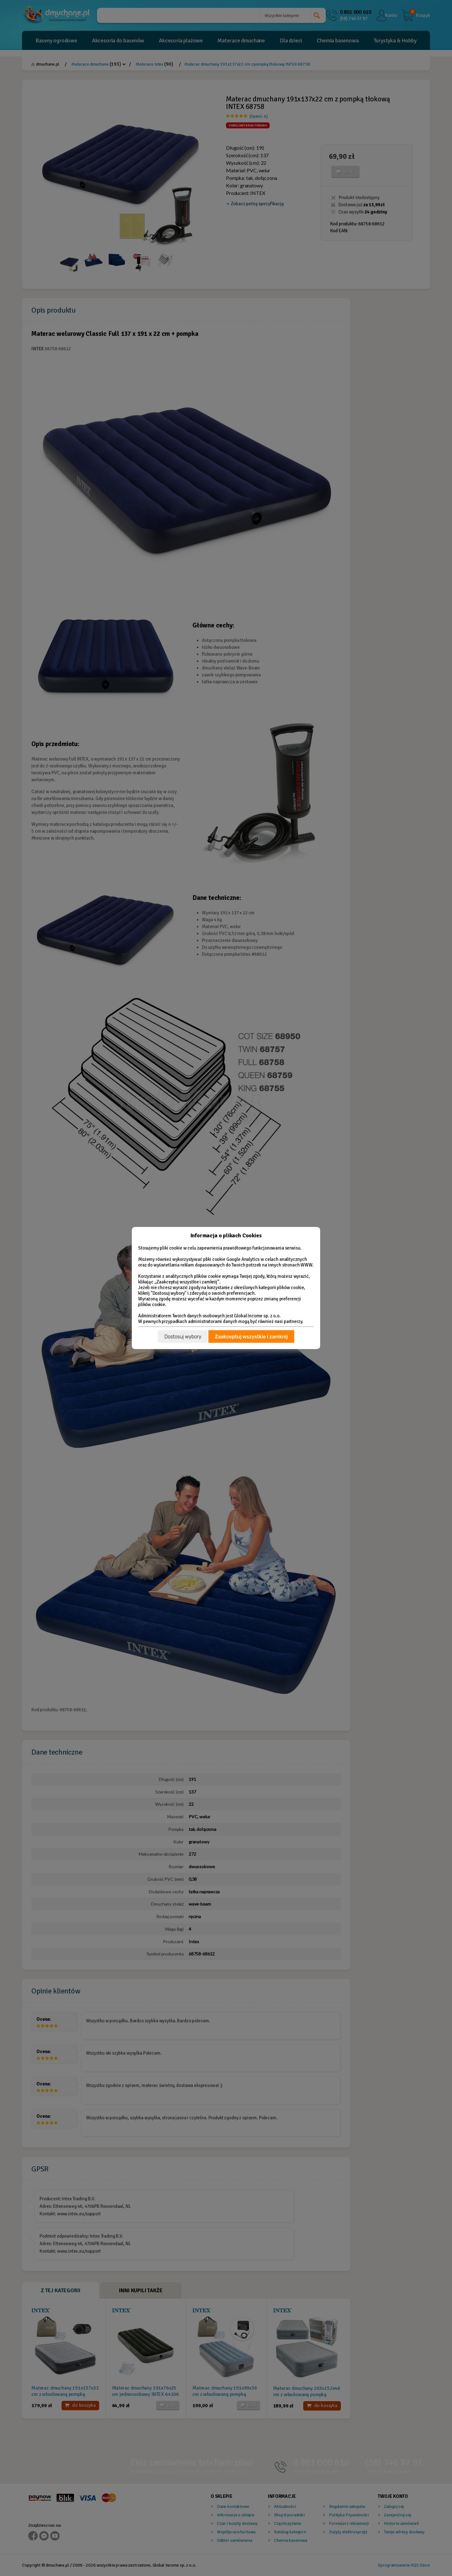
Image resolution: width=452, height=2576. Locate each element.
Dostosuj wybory (182, 1337)
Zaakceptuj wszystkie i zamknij (251, 1337)
